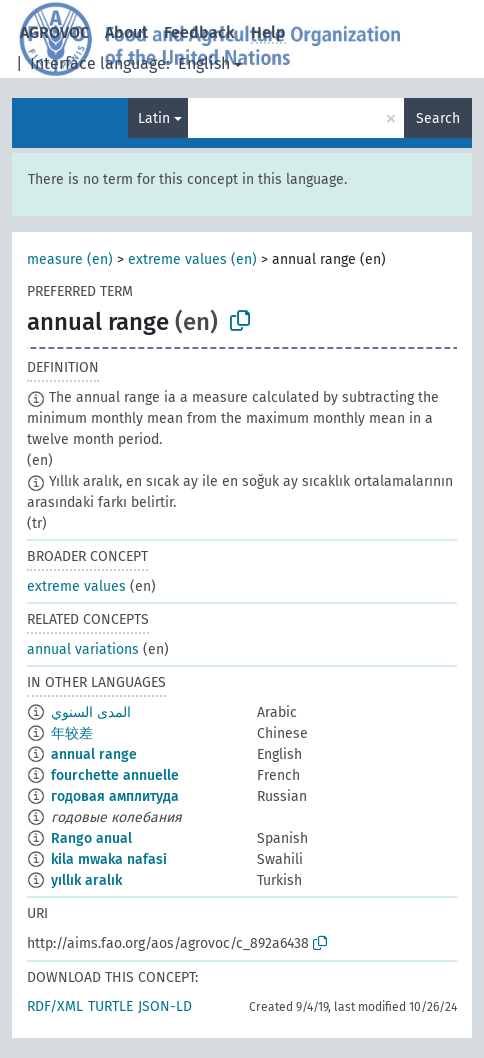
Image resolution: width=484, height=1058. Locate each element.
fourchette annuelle (115, 775)
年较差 (72, 733)
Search (438, 118)
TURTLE (110, 1006)
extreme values (76, 586)
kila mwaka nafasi (109, 859)
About (126, 32)
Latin (154, 118)
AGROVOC (54, 32)
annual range (94, 754)
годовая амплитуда (115, 796)
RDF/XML (55, 1006)
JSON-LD (165, 1006)
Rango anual (91, 838)
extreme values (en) (192, 259)
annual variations (83, 649)
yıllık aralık (86, 880)
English (204, 63)
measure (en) (70, 259)
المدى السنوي (91, 712)
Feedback (199, 32)
